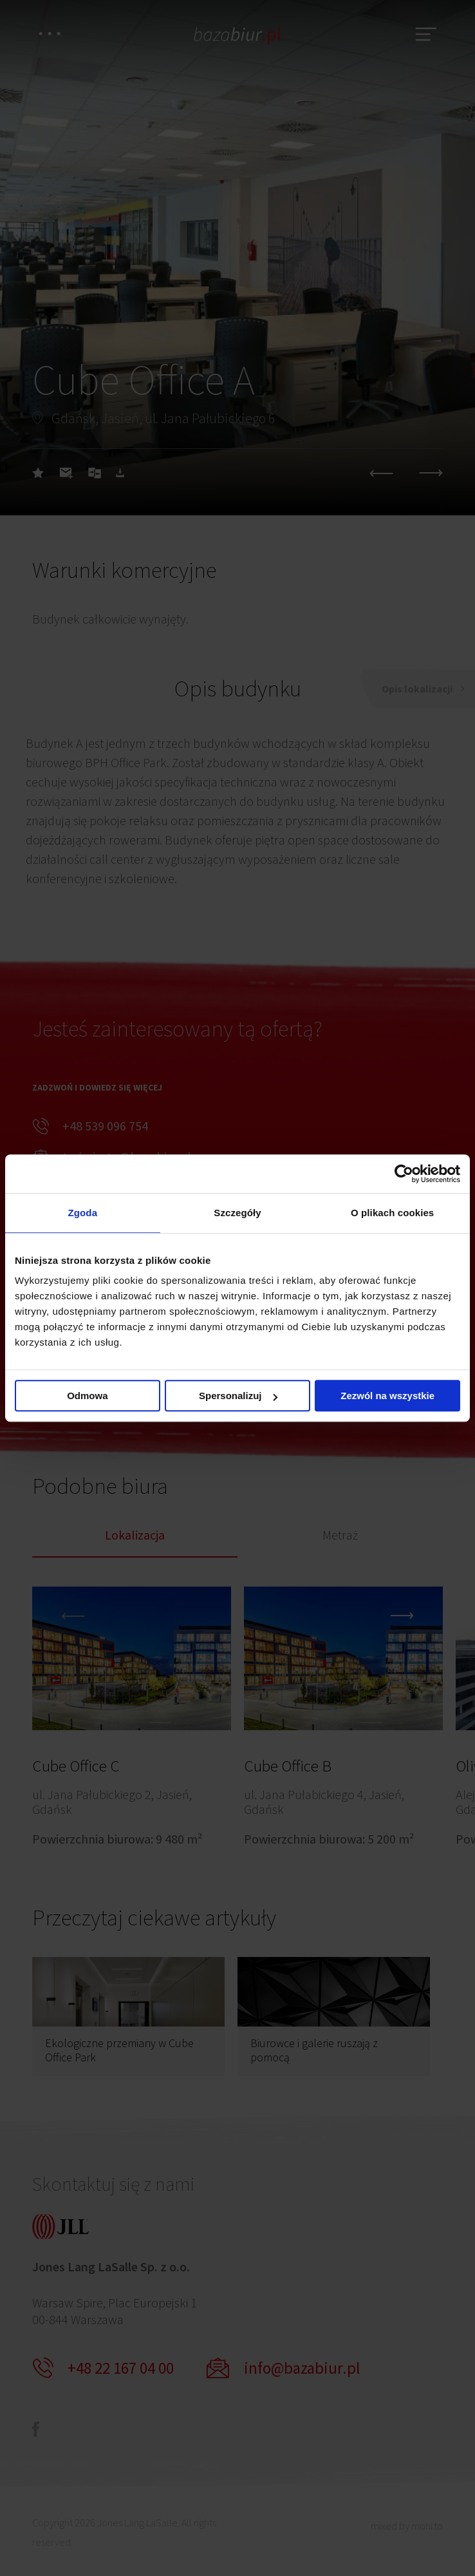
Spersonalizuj (238, 1395)
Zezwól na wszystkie (387, 1395)
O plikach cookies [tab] (392, 1212)
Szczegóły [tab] (237, 1212)
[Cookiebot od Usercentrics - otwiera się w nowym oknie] (404, 1173)
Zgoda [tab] (83, 1212)
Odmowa (87, 1395)
